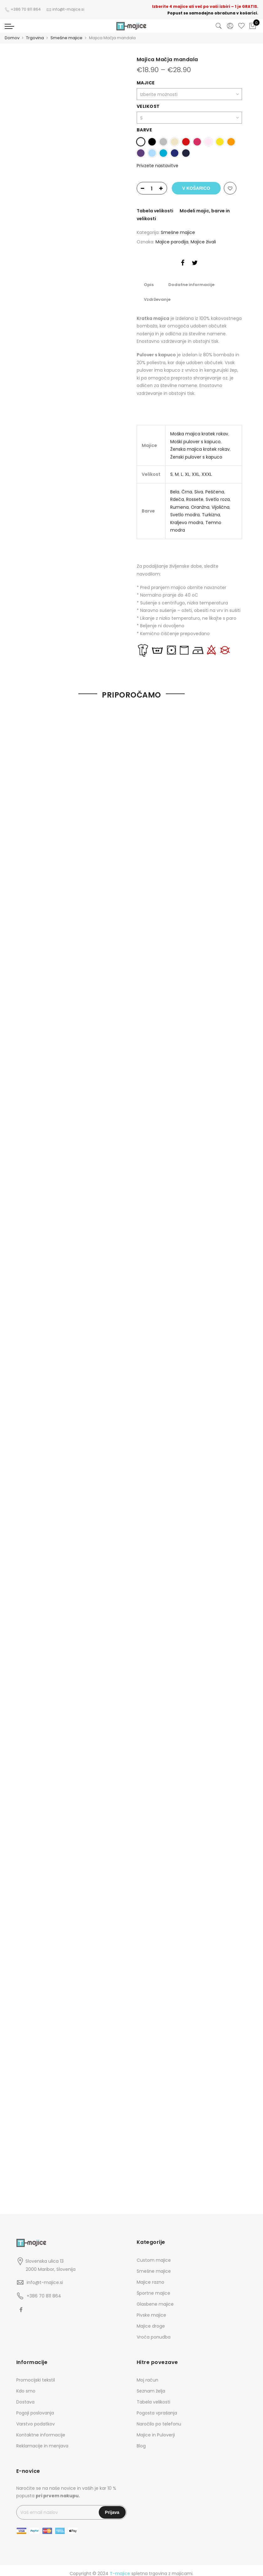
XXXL (207, 469)
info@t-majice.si (45, 2276)
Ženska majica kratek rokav (200, 444)
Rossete (194, 494)
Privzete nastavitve (157, 165)
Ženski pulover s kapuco (196, 452)
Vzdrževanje (156, 296)
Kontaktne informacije (40, 2429)
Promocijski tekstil (35, 2374)
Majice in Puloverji (156, 2429)
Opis (148, 283)
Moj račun (147, 2374)
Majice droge (151, 2320)
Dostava (25, 2396)
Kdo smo (25, 2385)
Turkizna (211, 510)
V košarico (196, 187)
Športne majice (153, 2287)
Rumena (179, 502)
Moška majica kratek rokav (199, 429)
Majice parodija (171, 241)
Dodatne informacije (189, 283)
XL (187, 469)
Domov (12, 38)
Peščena (214, 487)
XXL (195, 469)
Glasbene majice (155, 2298)
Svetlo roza (218, 494)
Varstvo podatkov (35, 2418)
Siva (198, 487)
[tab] (148, 283)
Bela (174, 487)
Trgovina (35, 38)
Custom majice (154, 2254)
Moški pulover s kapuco (195, 436)
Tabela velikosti (155, 210)
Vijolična (220, 502)
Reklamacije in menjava (42, 2440)
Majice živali (203, 241)
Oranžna (200, 502)
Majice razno (150, 2276)
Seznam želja (151, 2385)
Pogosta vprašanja (157, 2407)
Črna (186, 487)
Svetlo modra (185, 510)
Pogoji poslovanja (35, 2407)
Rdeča (177, 494)
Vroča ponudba (154, 2331)
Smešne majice (66, 38)
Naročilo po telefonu (159, 2418)
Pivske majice (151, 2309)
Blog (141, 2440)
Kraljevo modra (186, 517)
